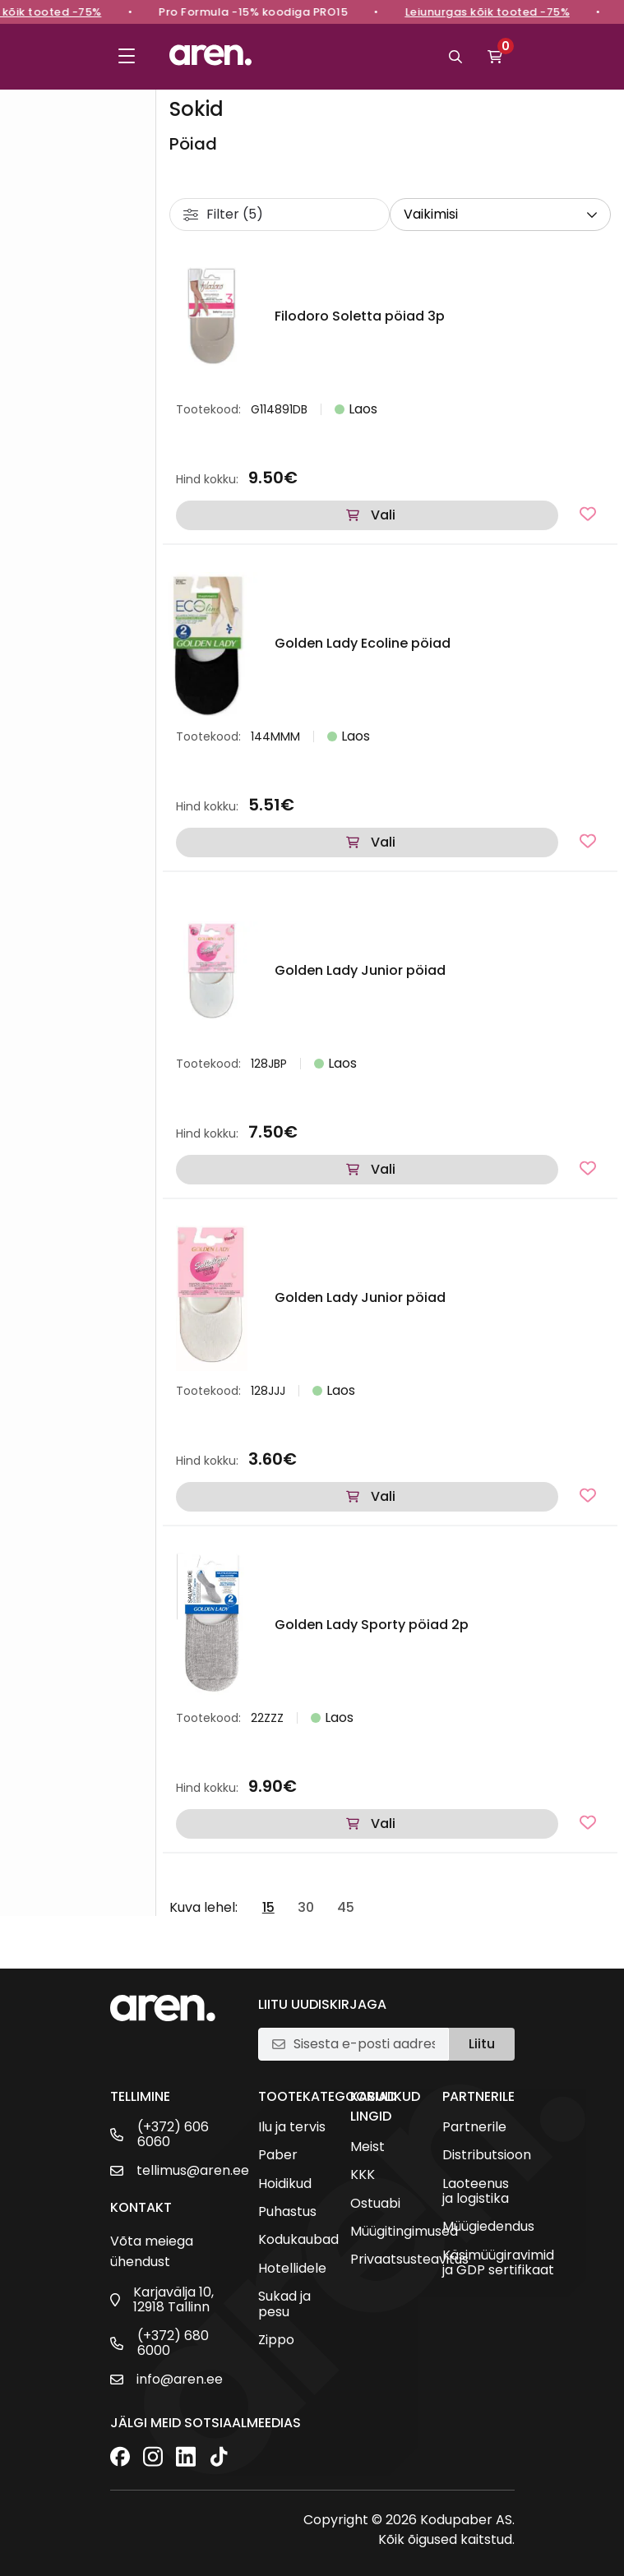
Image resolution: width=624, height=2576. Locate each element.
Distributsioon (486, 2155)
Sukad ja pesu (284, 2304)
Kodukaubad (298, 2239)
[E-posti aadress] (364, 2044)
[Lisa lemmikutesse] (587, 513)
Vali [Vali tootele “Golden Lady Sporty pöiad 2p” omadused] (383, 1823)
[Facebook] (120, 2458)
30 (306, 1908)
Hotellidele (292, 2268)
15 (268, 1908)
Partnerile (474, 2127)
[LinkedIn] (186, 2458)
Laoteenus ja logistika (475, 2192)
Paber (278, 2155)
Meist (367, 2147)
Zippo (276, 2340)
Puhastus (287, 2211)
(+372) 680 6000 (173, 2344)
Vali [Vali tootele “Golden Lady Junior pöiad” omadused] (383, 1169)
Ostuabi (375, 2203)
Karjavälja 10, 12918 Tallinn (173, 2300)
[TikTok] (219, 2458)
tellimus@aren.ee (192, 2170)
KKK (362, 2174)
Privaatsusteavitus (409, 2259)
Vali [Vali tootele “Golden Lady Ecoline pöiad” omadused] (383, 842)
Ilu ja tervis (292, 2127)
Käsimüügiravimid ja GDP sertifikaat (498, 2263)
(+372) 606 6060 (173, 2135)
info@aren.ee (179, 2379)
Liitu (482, 2043)
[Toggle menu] (126, 56)
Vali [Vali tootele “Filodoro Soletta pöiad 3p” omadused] (383, 515)
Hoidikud (285, 2184)
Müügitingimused (404, 2231)
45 (345, 1908)
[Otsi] (455, 56)
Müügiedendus (488, 2226)
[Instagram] (153, 2458)
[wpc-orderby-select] (500, 214)
